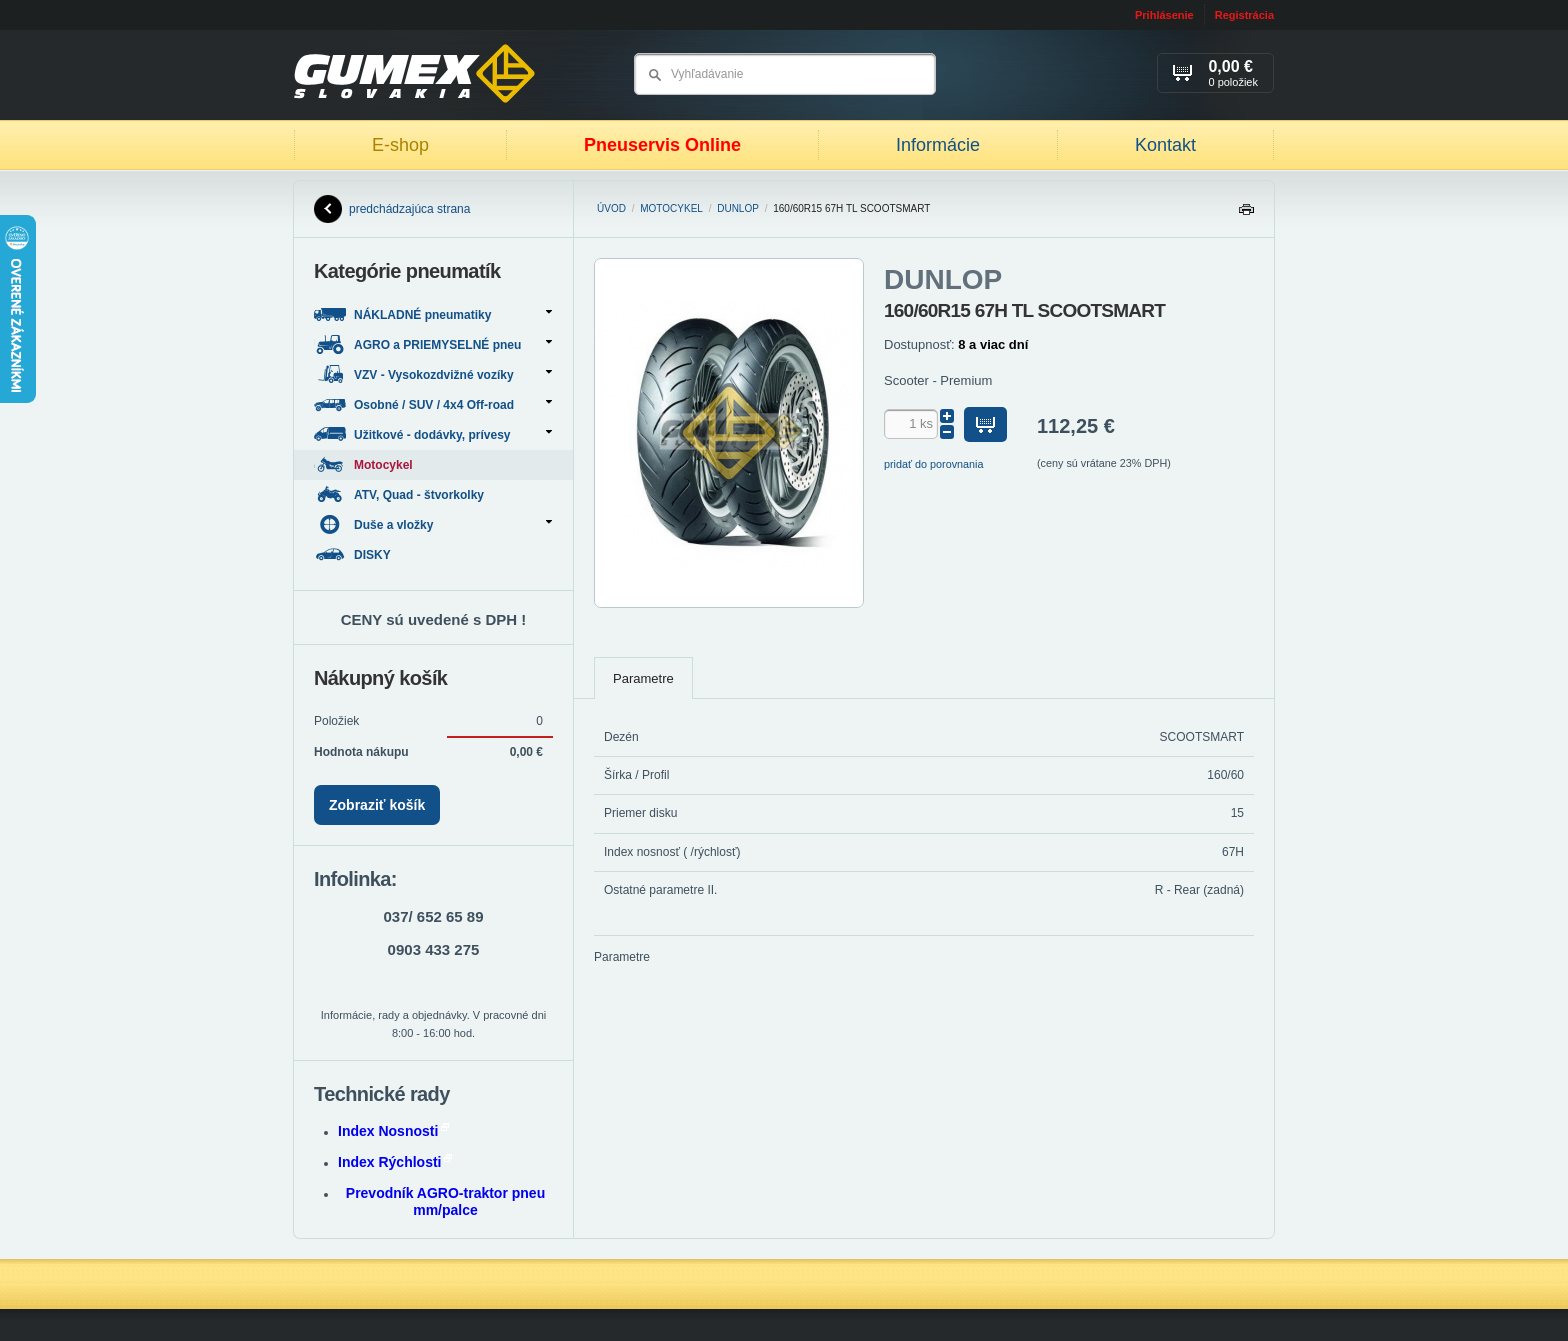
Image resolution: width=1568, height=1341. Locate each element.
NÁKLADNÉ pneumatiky (433, 314)
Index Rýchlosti (395, 1162)
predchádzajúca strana (392, 209)
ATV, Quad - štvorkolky (400, 494)
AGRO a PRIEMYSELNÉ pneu (433, 344)
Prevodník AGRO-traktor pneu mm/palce (445, 1201)
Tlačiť (1246, 214)
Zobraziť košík (377, 805)
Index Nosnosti (393, 1131)
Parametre (643, 678)
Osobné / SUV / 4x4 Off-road (433, 404)
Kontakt (1165, 145)
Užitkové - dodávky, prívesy (433, 434)
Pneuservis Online (662, 145)
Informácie (938, 145)
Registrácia (1244, 15)
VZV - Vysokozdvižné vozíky (433, 374)
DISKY (354, 554)
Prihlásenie (1164, 15)
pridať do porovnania (934, 464)
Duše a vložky (433, 524)
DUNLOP (738, 208)
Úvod (611, 208)
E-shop (400, 145)
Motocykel (671, 208)
